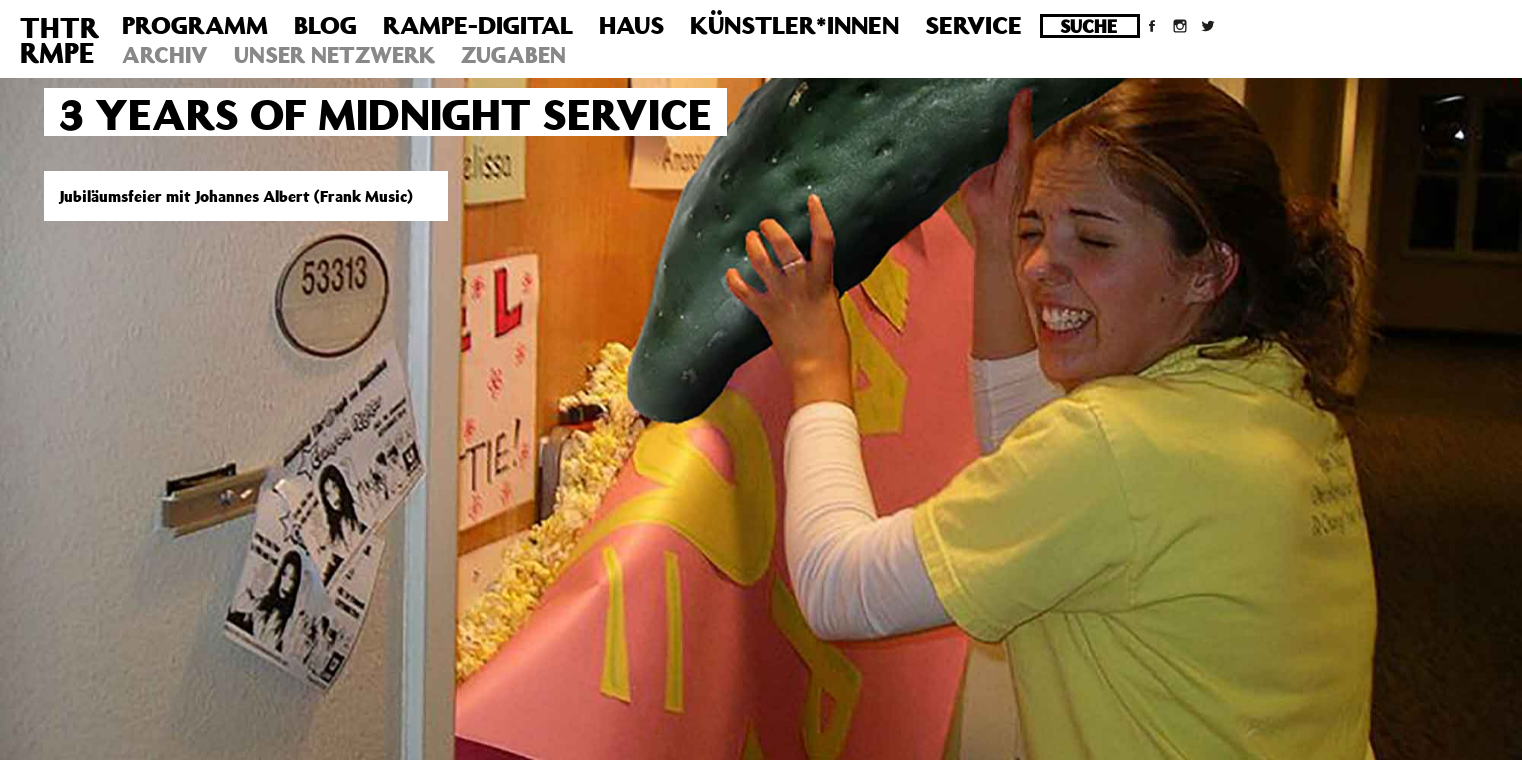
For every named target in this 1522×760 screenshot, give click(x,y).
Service (973, 25)
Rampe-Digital (478, 25)
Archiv (165, 54)
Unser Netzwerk (334, 54)
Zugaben (513, 54)
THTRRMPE (59, 40)
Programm (195, 25)
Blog (325, 25)
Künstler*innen (794, 25)
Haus (631, 25)
